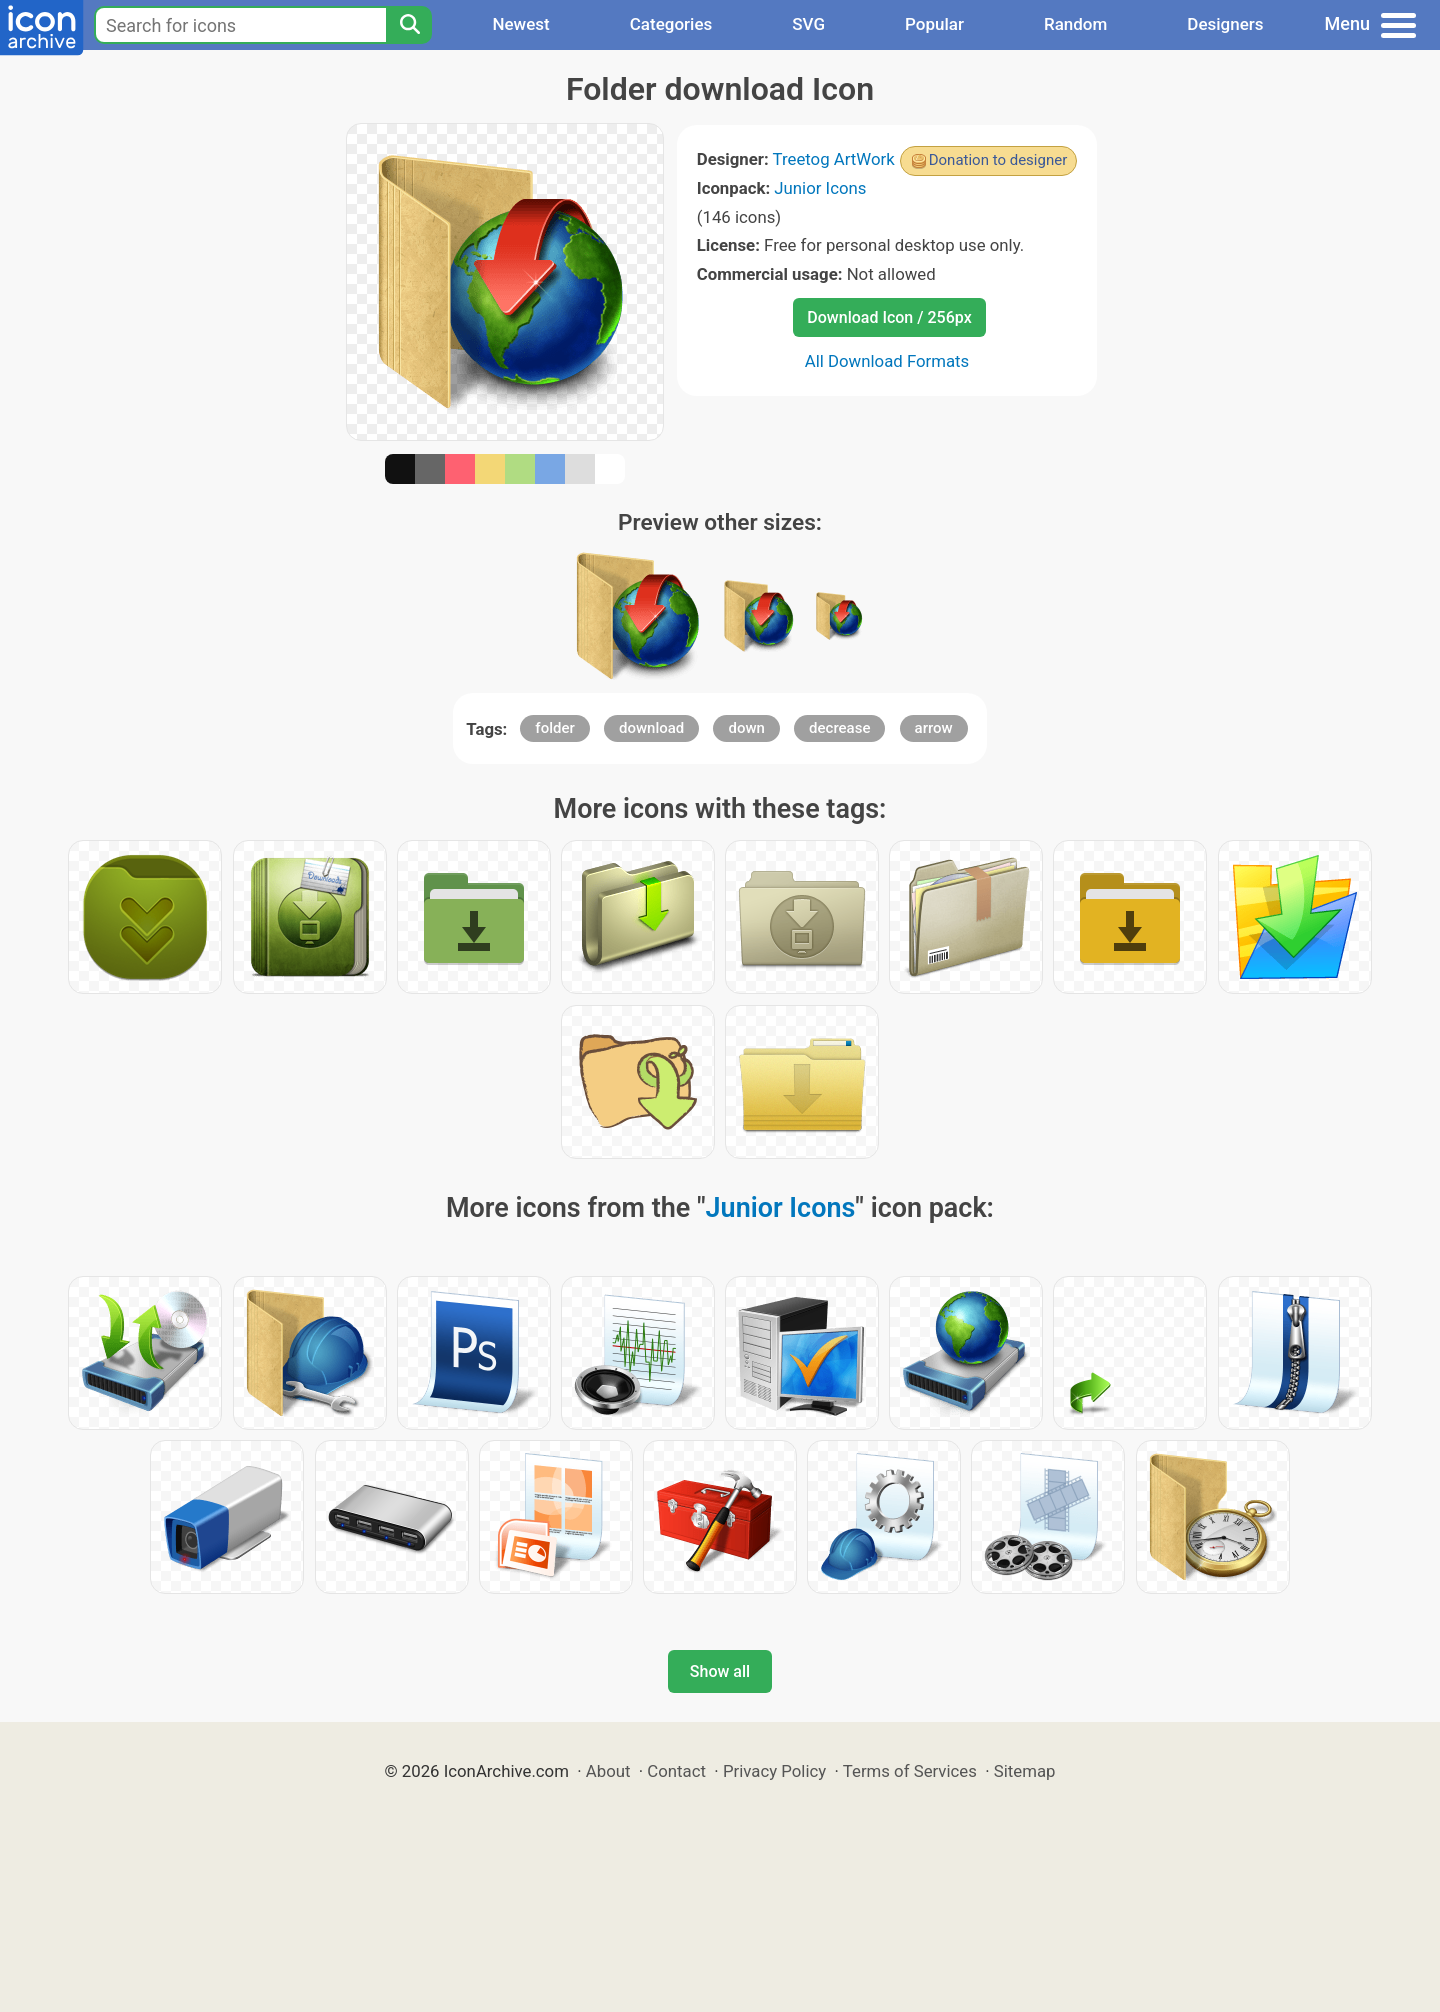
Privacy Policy (774, 1771)
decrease (839, 728)
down (746, 728)
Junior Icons (820, 188)
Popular (934, 24)
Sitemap (1025, 1771)
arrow (934, 728)
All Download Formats (887, 361)
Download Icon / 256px (889, 317)
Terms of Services (910, 1771)
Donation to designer (998, 160)
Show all (720, 1671)
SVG (808, 24)
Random (1075, 24)
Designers (1225, 24)
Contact (676, 1771)
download (651, 728)
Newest (520, 24)
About (608, 1771)
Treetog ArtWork (834, 159)
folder (554, 728)
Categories (671, 24)
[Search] (409, 25)
